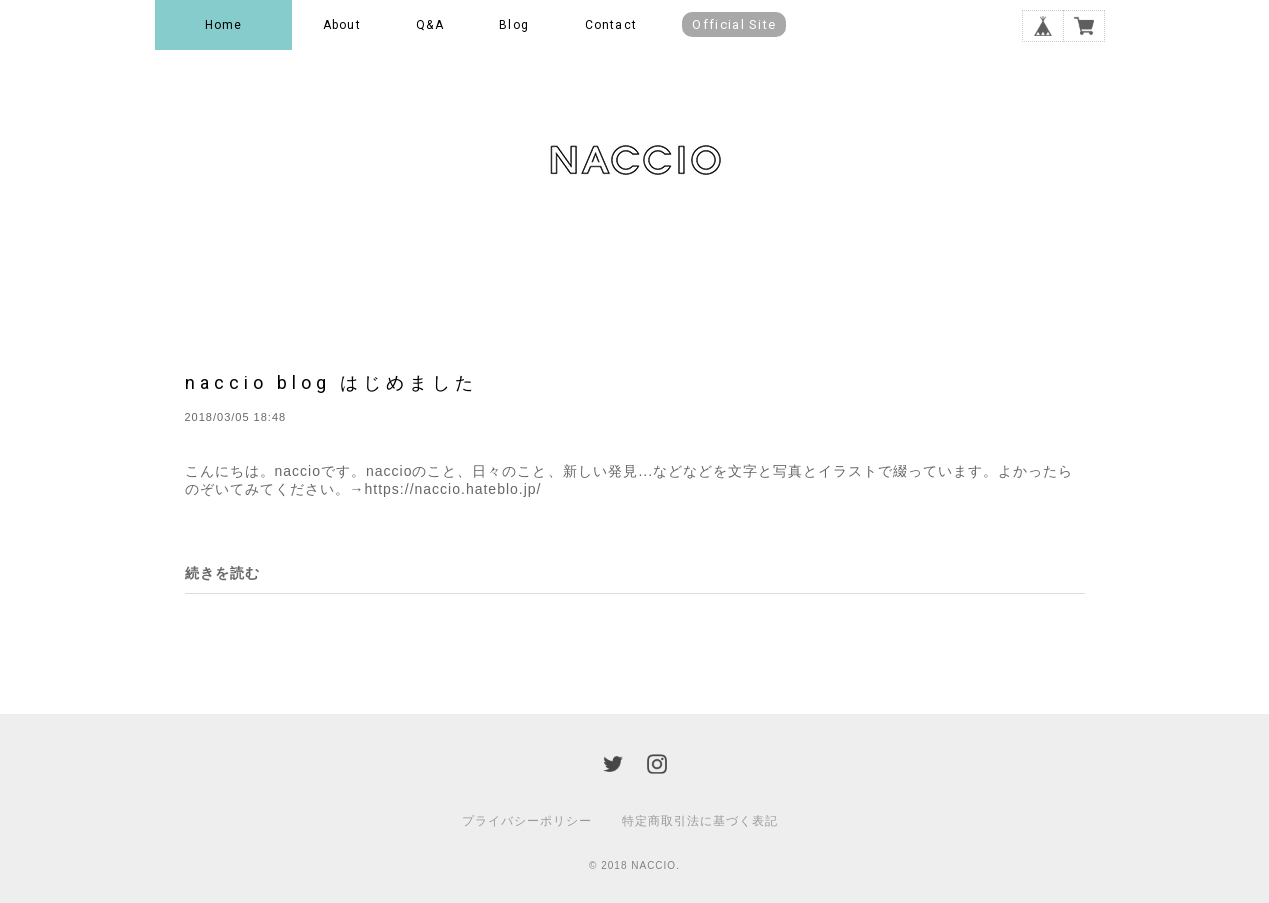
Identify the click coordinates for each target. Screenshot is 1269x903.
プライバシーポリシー (527, 821)
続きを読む (222, 573)
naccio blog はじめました (331, 382)
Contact (611, 25)
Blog (514, 25)
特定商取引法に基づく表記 (700, 821)
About (342, 25)
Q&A (430, 25)
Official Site (734, 24)
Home (224, 25)
